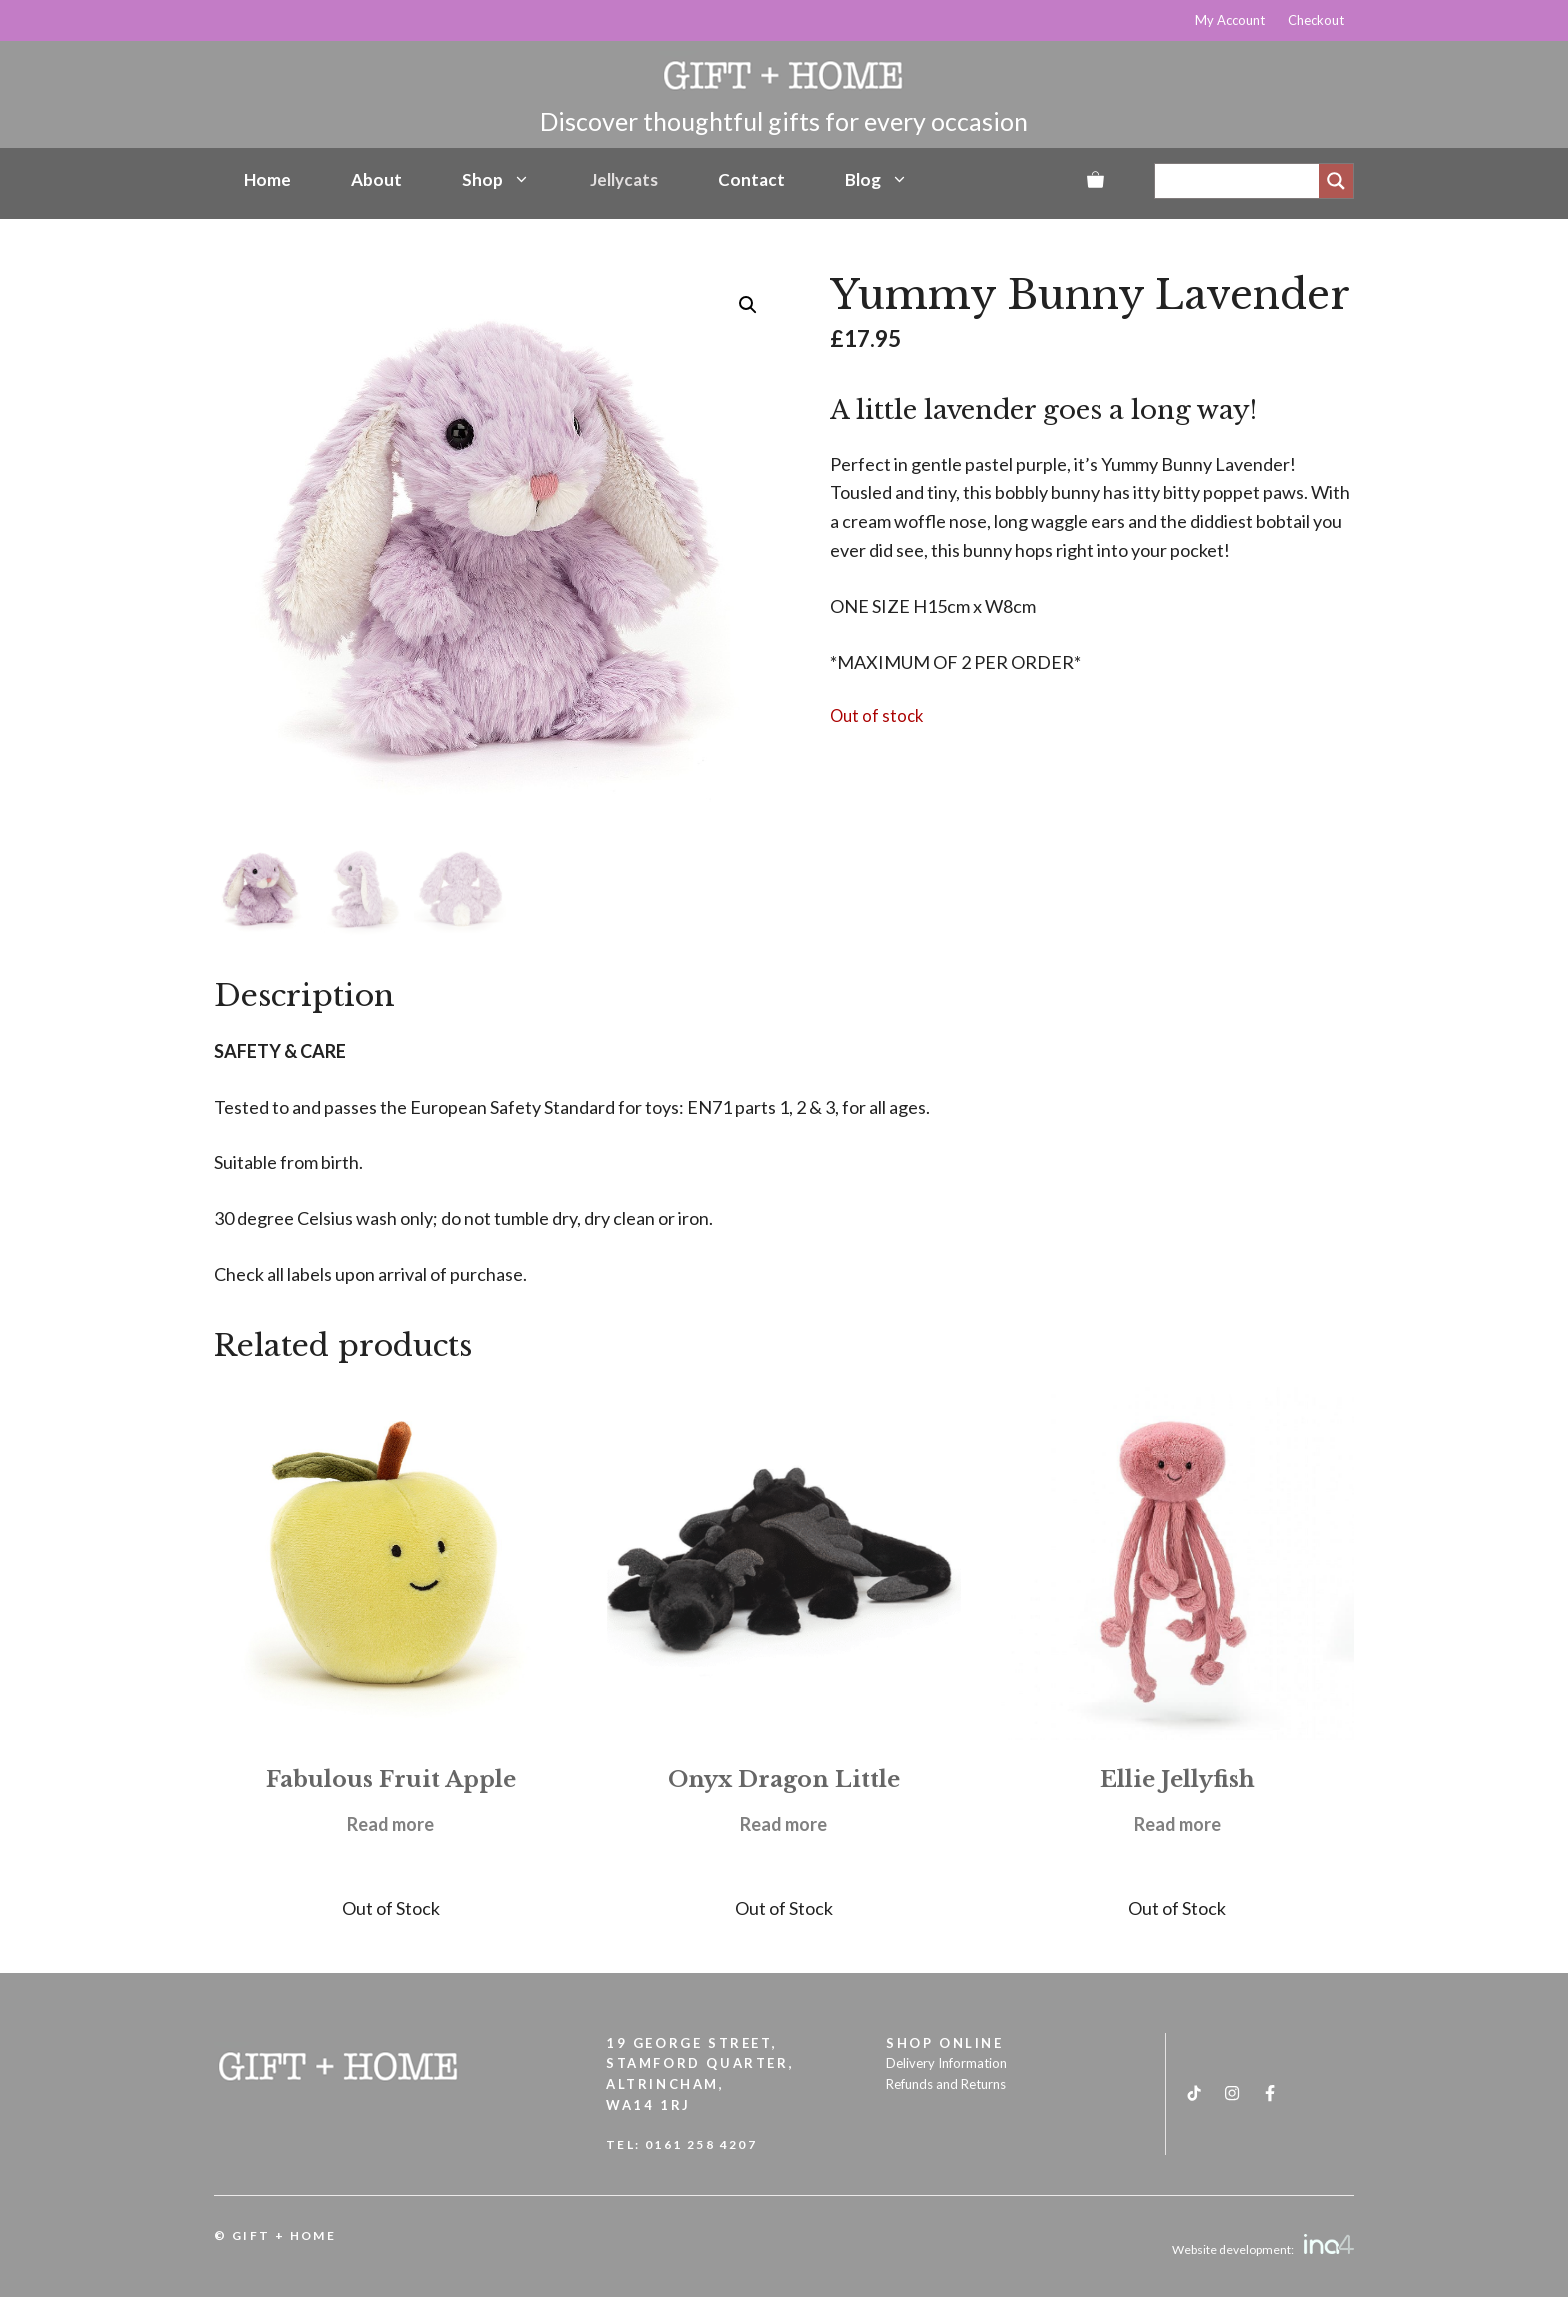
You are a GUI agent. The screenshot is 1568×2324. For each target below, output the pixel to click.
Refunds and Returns (946, 2084)
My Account (1230, 20)
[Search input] (1242, 181)
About (376, 179)
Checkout (1316, 20)
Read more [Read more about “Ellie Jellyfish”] (1177, 1824)
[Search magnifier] (1336, 181)
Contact (751, 179)
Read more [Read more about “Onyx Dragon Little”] (783, 1824)
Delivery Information (946, 2063)
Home (267, 179)
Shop (496, 180)
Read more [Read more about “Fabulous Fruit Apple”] (390, 1824)
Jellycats (624, 179)
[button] (748, 305)
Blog (876, 180)
